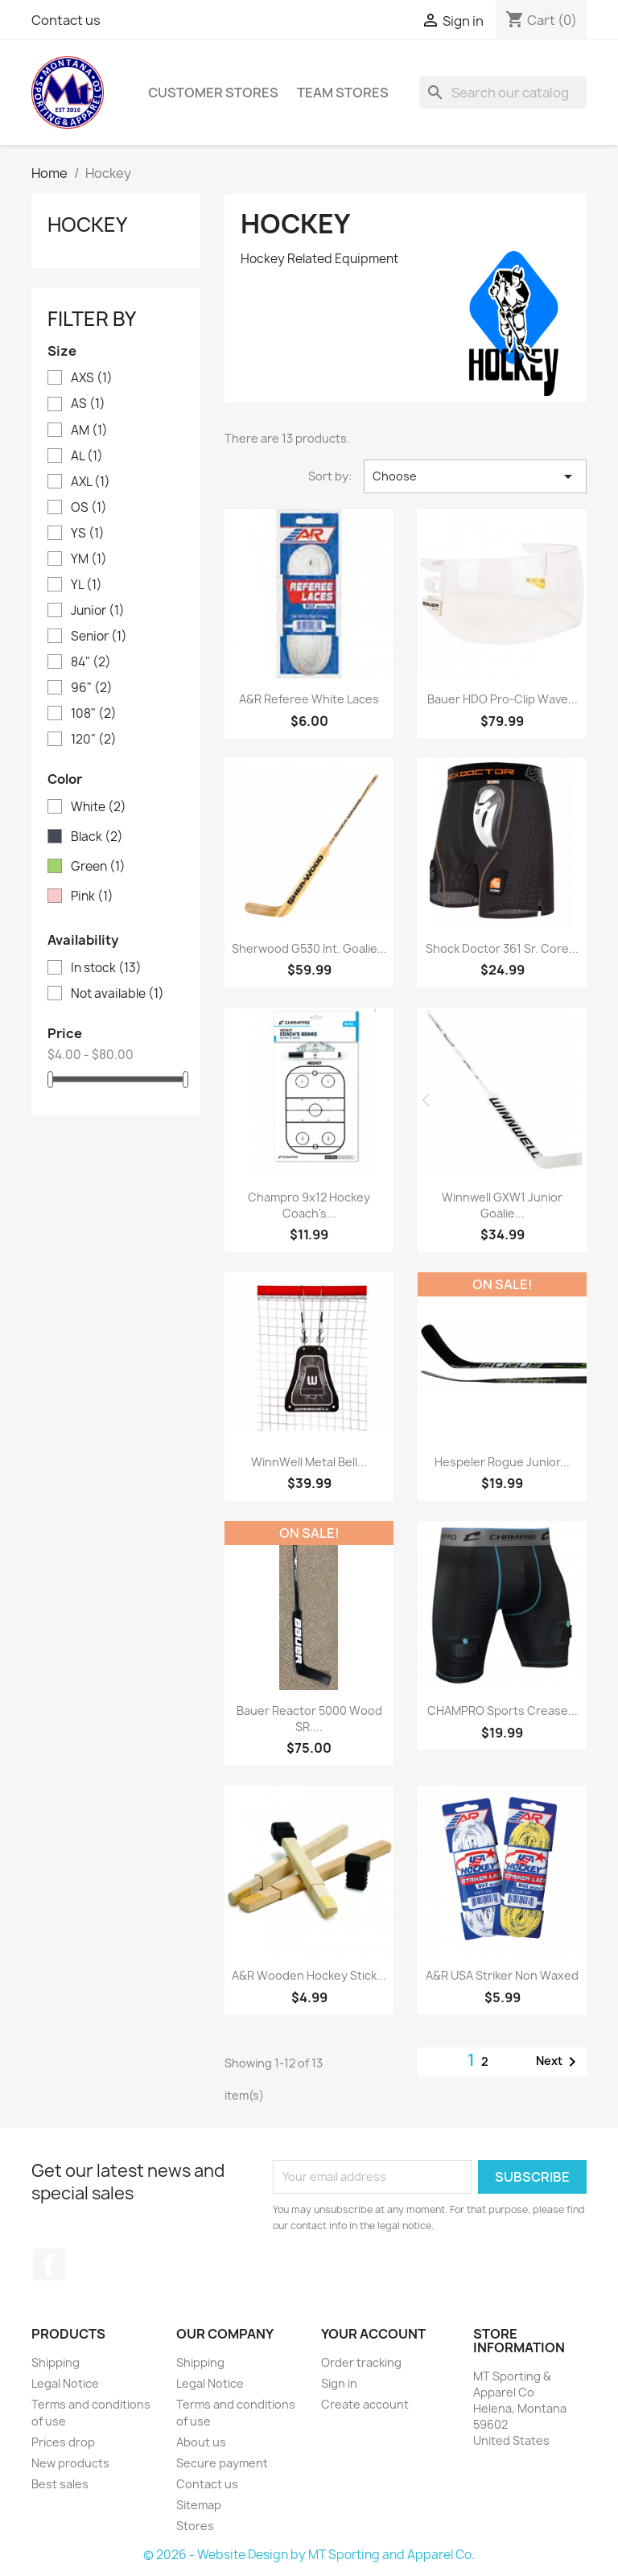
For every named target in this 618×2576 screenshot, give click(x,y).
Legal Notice (65, 2383)
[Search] (503, 92)
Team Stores (343, 92)
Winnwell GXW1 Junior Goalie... (502, 1205)
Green (98, 867)
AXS (92, 378)
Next (559, 2061)
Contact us (66, 20)
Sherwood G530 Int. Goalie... (309, 948)
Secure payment (222, 2463)
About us (201, 2442)
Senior (99, 637)
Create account (365, 2404)
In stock (106, 968)
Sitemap (198, 2504)
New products (70, 2463)
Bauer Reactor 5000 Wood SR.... (309, 1718)
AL (87, 456)
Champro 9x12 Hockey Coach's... (309, 1205)
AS (88, 404)
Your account (373, 2334)
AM (89, 430)
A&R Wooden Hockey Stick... (309, 1975)
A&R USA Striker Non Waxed (502, 1975)
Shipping (55, 2362)
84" (91, 662)
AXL (90, 482)
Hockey (87, 224)
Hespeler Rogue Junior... (502, 1461)
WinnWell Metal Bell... (309, 1461)
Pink (92, 896)
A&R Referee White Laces (309, 699)
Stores (195, 2525)
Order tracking (361, 2362)
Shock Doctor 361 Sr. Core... (502, 948)
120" (94, 740)
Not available (117, 994)
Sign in (339, 2383)
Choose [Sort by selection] (475, 476)
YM (89, 559)
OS (89, 508)
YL (86, 585)
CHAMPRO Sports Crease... (502, 1710)
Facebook (49, 2264)
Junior (98, 611)
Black (97, 837)
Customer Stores (213, 92)
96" (92, 688)
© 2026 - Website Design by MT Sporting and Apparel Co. (309, 2554)
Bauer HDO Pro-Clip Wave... (502, 699)
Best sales (60, 2484)
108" (94, 714)
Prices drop (63, 2442)
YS (88, 534)
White (98, 807)
